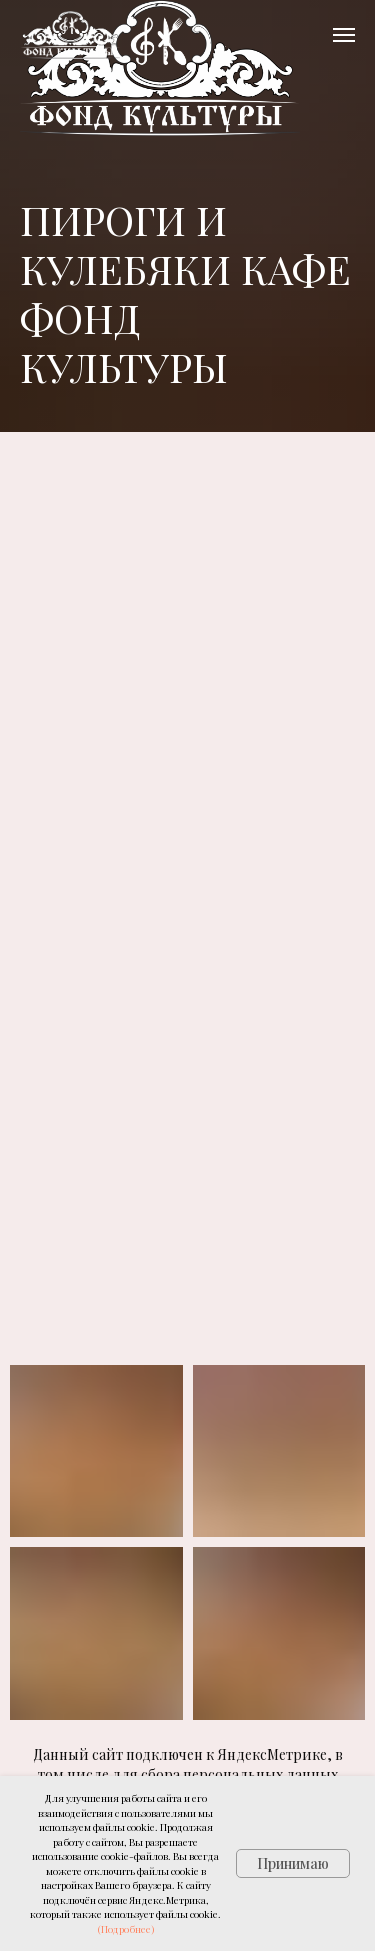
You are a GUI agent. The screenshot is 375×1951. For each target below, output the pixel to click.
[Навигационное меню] (344, 35)
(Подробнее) (126, 1929)
